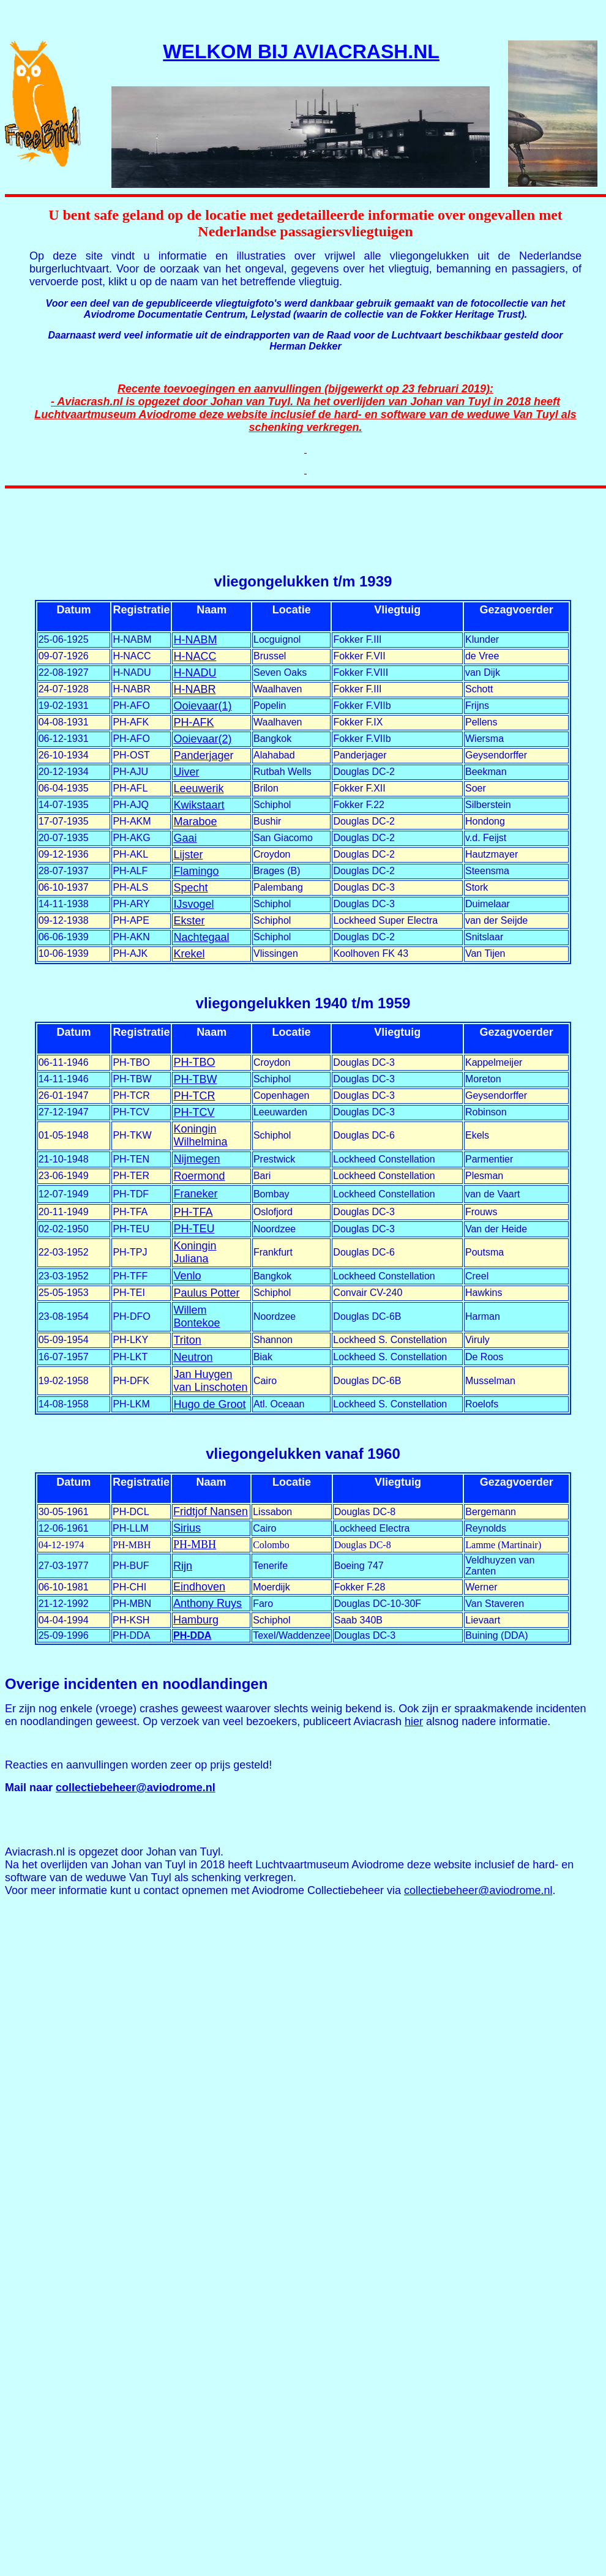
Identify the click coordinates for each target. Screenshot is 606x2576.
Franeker (195, 1194)
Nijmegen (196, 1159)
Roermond (199, 1176)
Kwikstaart (198, 805)
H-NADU (194, 673)
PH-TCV (193, 1112)
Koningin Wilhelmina (200, 1135)
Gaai (184, 838)
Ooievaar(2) (202, 739)
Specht (190, 888)
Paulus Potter (206, 1293)
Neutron (192, 1357)
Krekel (188, 954)
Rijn (182, 1566)
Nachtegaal (201, 937)
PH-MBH (194, 1544)
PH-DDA (192, 1635)
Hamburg (196, 1620)
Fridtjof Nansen (210, 1511)
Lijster (188, 854)
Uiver (186, 772)
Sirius (187, 1528)
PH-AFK (193, 722)
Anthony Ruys (207, 1603)
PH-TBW (195, 1079)
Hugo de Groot (209, 1404)
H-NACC (194, 656)
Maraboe (195, 821)
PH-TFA (192, 1212)
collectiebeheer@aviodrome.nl (135, 1787)
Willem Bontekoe (196, 1316)
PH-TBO (194, 1062)
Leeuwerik (198, 788)
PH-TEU (193, 1228)
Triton (187, 1340)
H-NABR (194, 689)
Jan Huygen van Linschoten (210, 1380)
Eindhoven (199, 1587)
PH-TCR (194, 1096)
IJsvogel (193, 904)
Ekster (188, 921)
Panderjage (201, 755)
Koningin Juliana (194, 1252)
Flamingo (196, 871)
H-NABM (195, 640)
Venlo (187, 1276)
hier (414, 1721)
